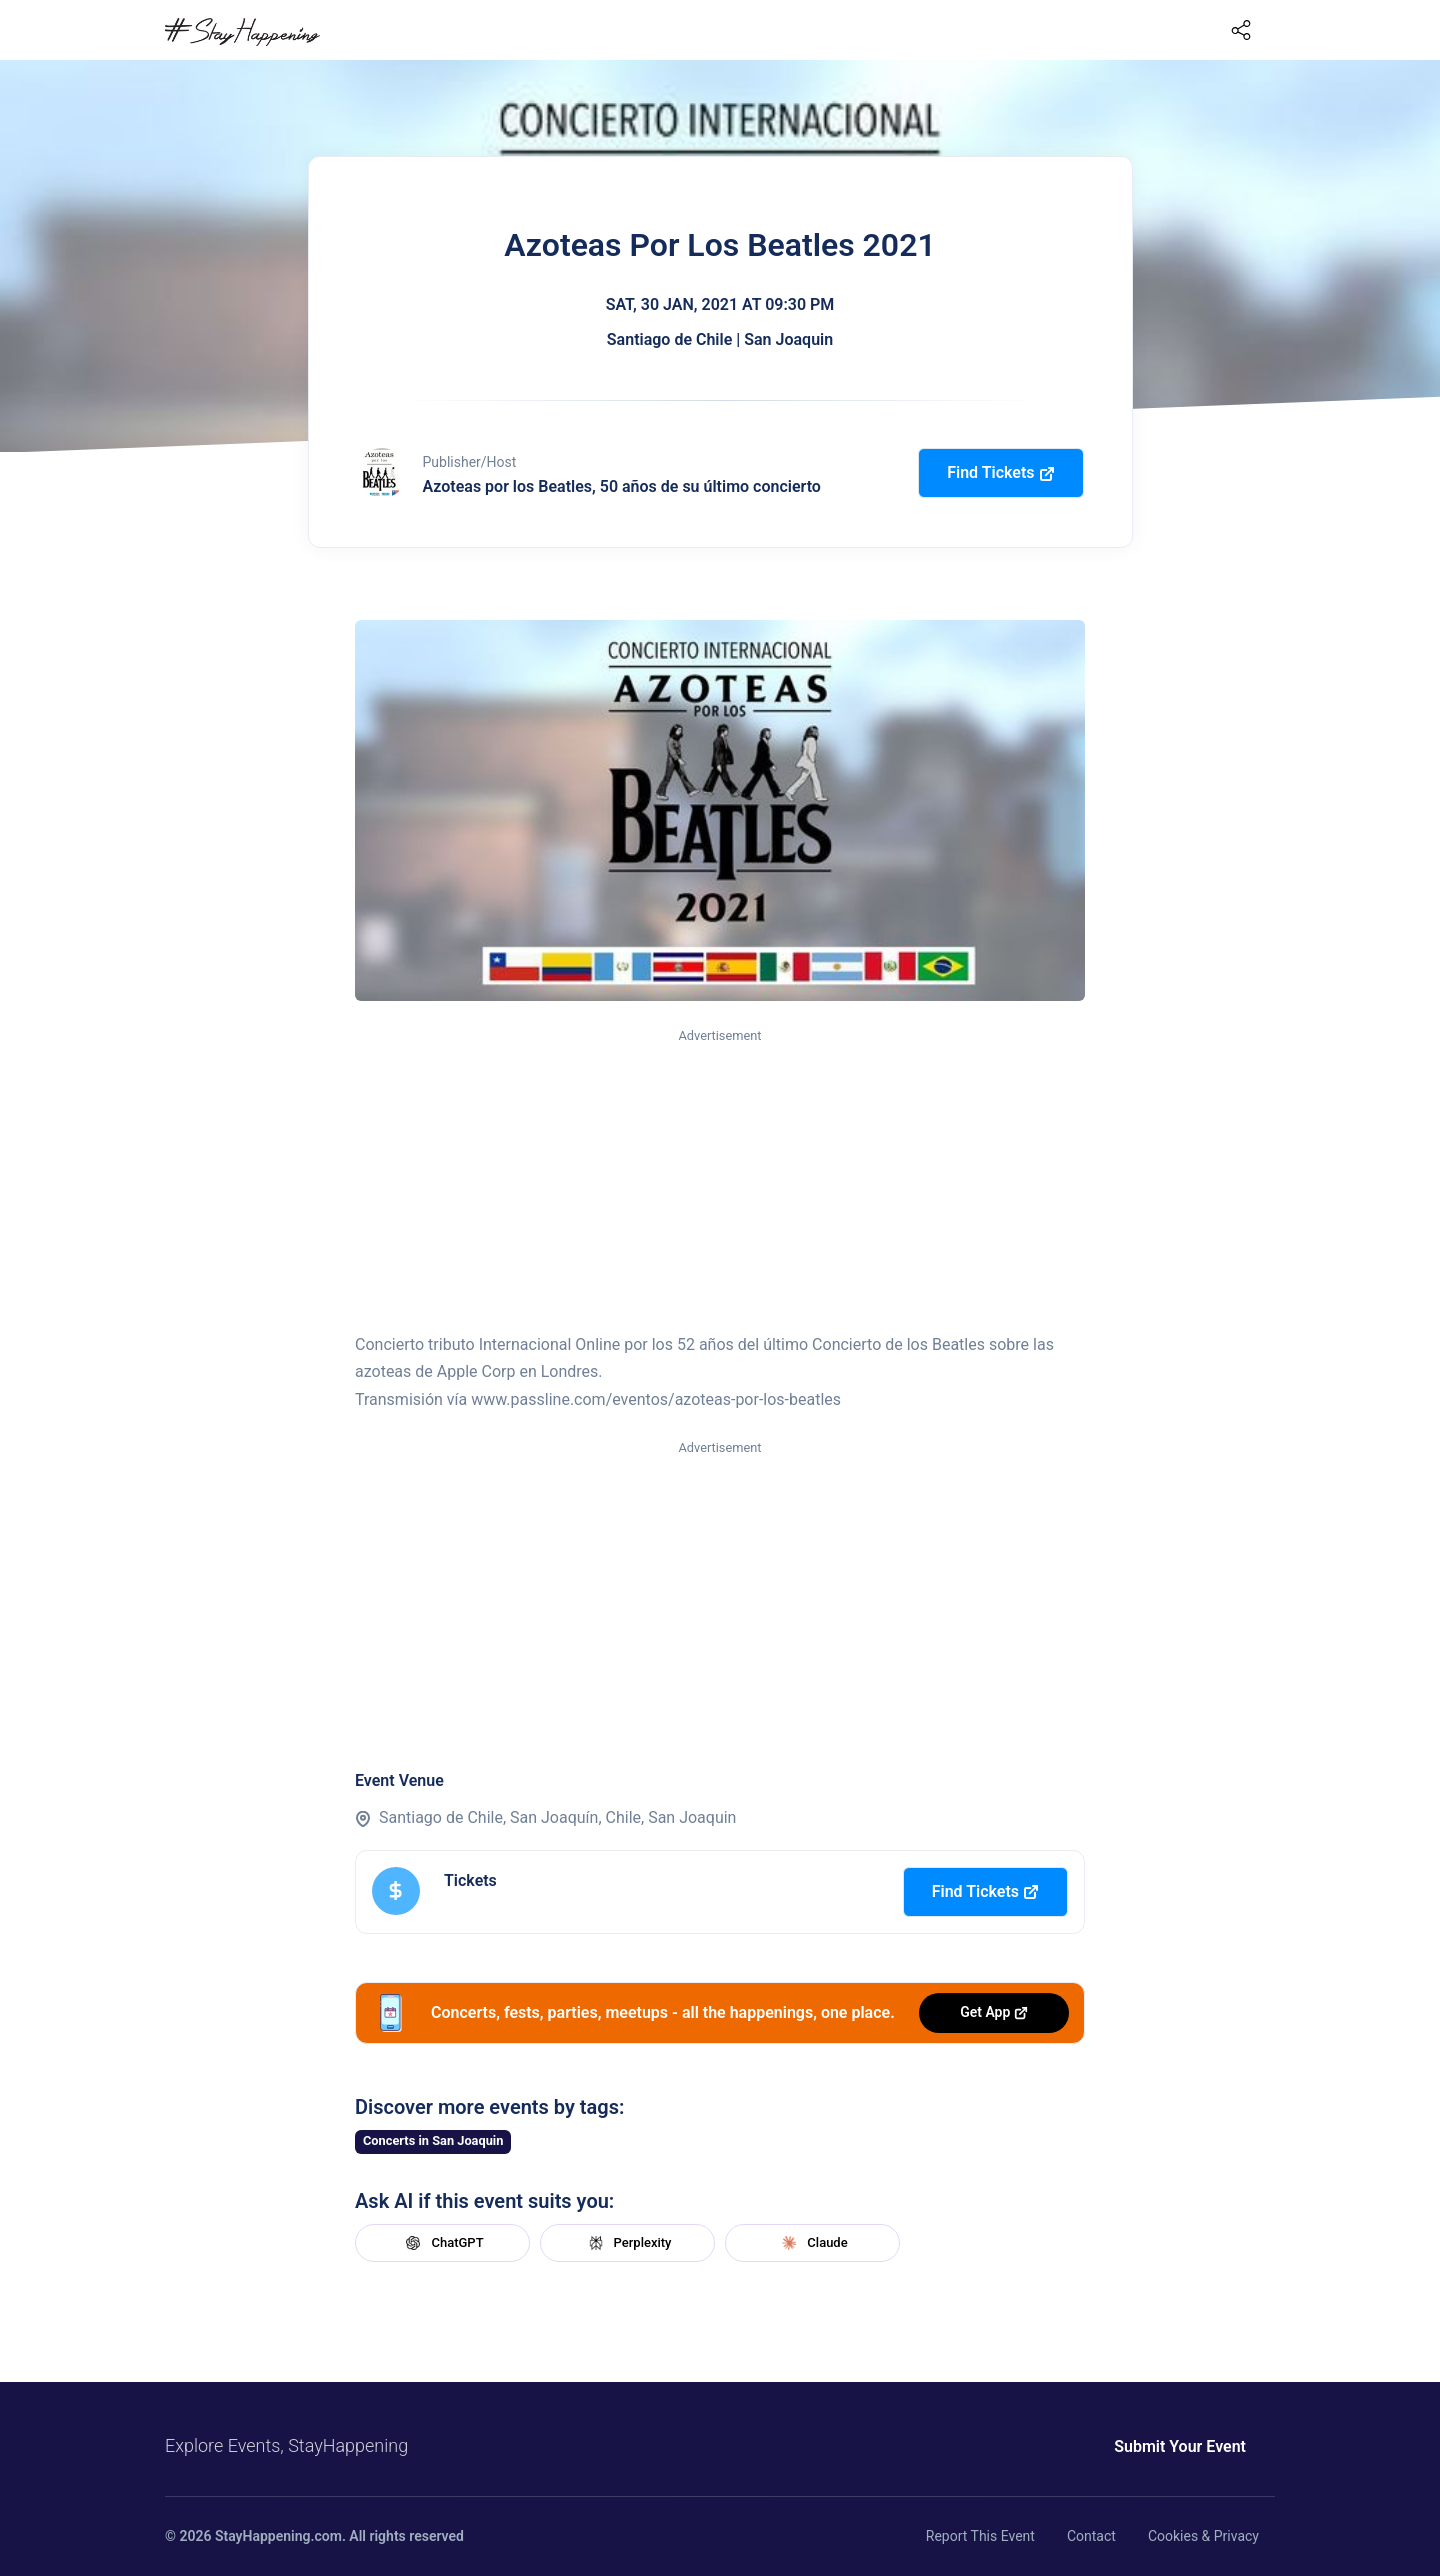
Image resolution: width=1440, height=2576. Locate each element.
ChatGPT (442, 2243)
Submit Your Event (1180, 2446)
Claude (812, 2243)
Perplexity (628, 2243)
